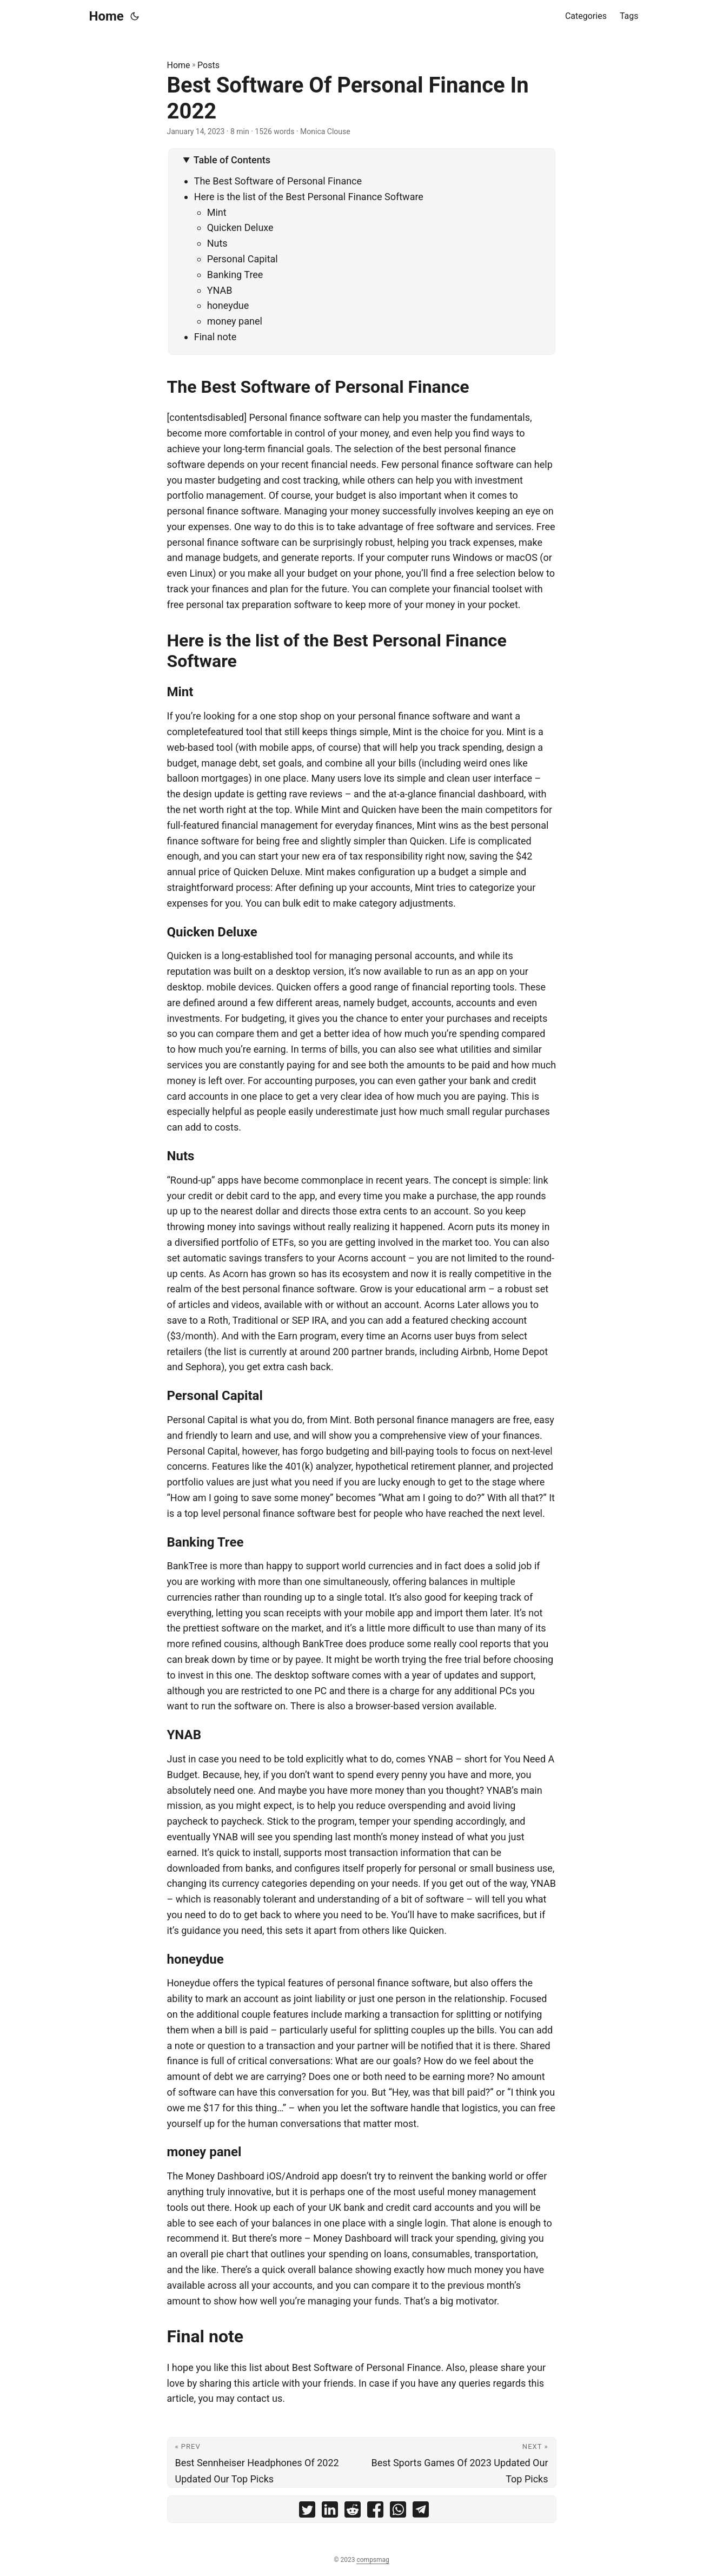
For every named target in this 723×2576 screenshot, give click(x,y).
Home (106, 16)
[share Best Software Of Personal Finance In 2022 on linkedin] (330, 2511)
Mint (217, 212)
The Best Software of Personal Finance (278, 181)
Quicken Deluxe (240, 227)
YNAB (220, 290)
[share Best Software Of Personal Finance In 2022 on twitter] (307, 2511)
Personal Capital (242, 259)
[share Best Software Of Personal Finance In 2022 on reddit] (352, 2511)
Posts (208, 65)
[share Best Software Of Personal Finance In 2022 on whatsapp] (398, 2511)
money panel (234, 321)
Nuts (217, 243)
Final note (215, 336)
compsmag (372, 2560)
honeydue (228, 305)
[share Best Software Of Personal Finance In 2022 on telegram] (421, 2511)
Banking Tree (235, 274)
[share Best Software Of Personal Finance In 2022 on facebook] (375, 2511)
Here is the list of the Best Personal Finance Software (308, 196)
